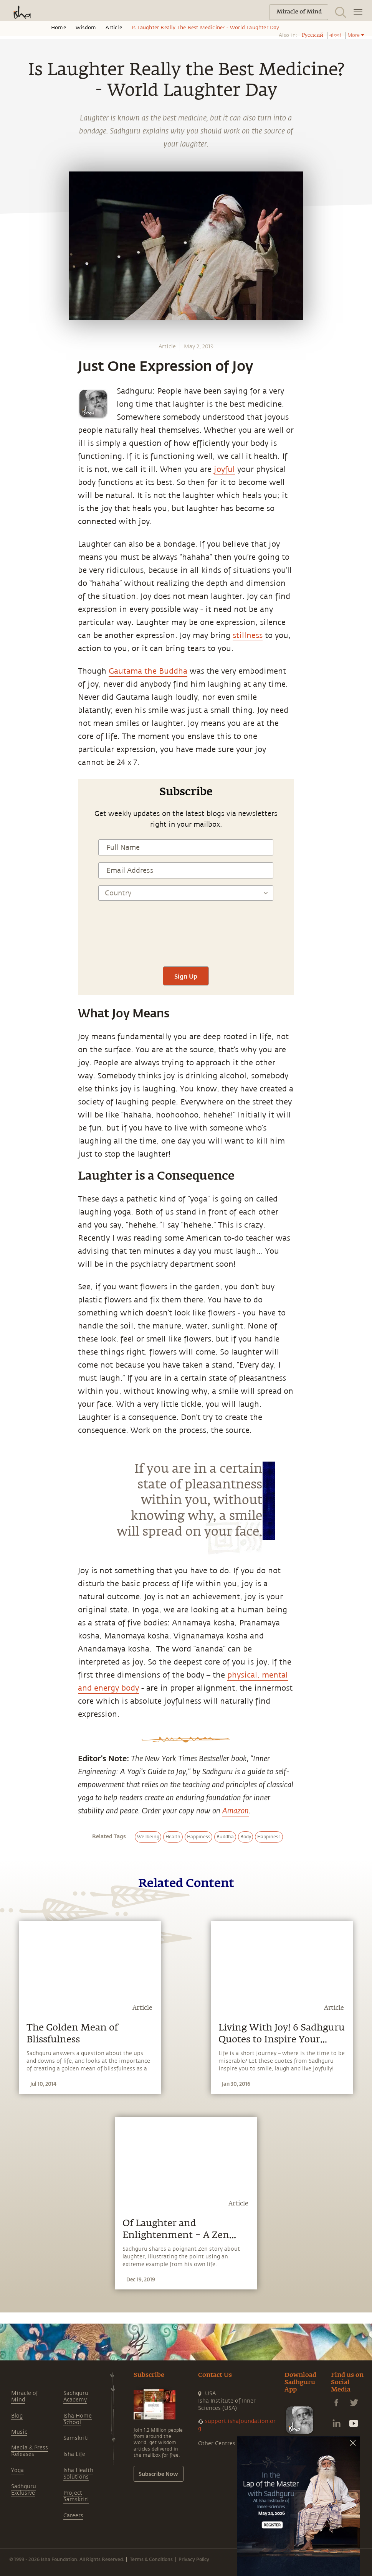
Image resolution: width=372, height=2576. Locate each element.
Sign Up (185, 976)
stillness (248, 635)
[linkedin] (14, 880)
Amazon (235, 1810)
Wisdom (86, 27)
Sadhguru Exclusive (23, 2490)
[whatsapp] (16, 827)
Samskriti (76, 2438)
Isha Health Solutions (78, 2473)
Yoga (17, 2470)
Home (58, 27)
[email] (14, 898)
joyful (224, 469)
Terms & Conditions (151, 2559)
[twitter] (14, 863)
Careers (73, 2515)
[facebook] (14, 845)
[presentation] (185, 937)
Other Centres (216, 2443)
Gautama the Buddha (148, 671)
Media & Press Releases (29, 2451)
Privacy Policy (194, 2559)
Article (114, 27)
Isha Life (74, 2454)
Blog (17, 2416)
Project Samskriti (76, 2496)
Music (19, 2432)
